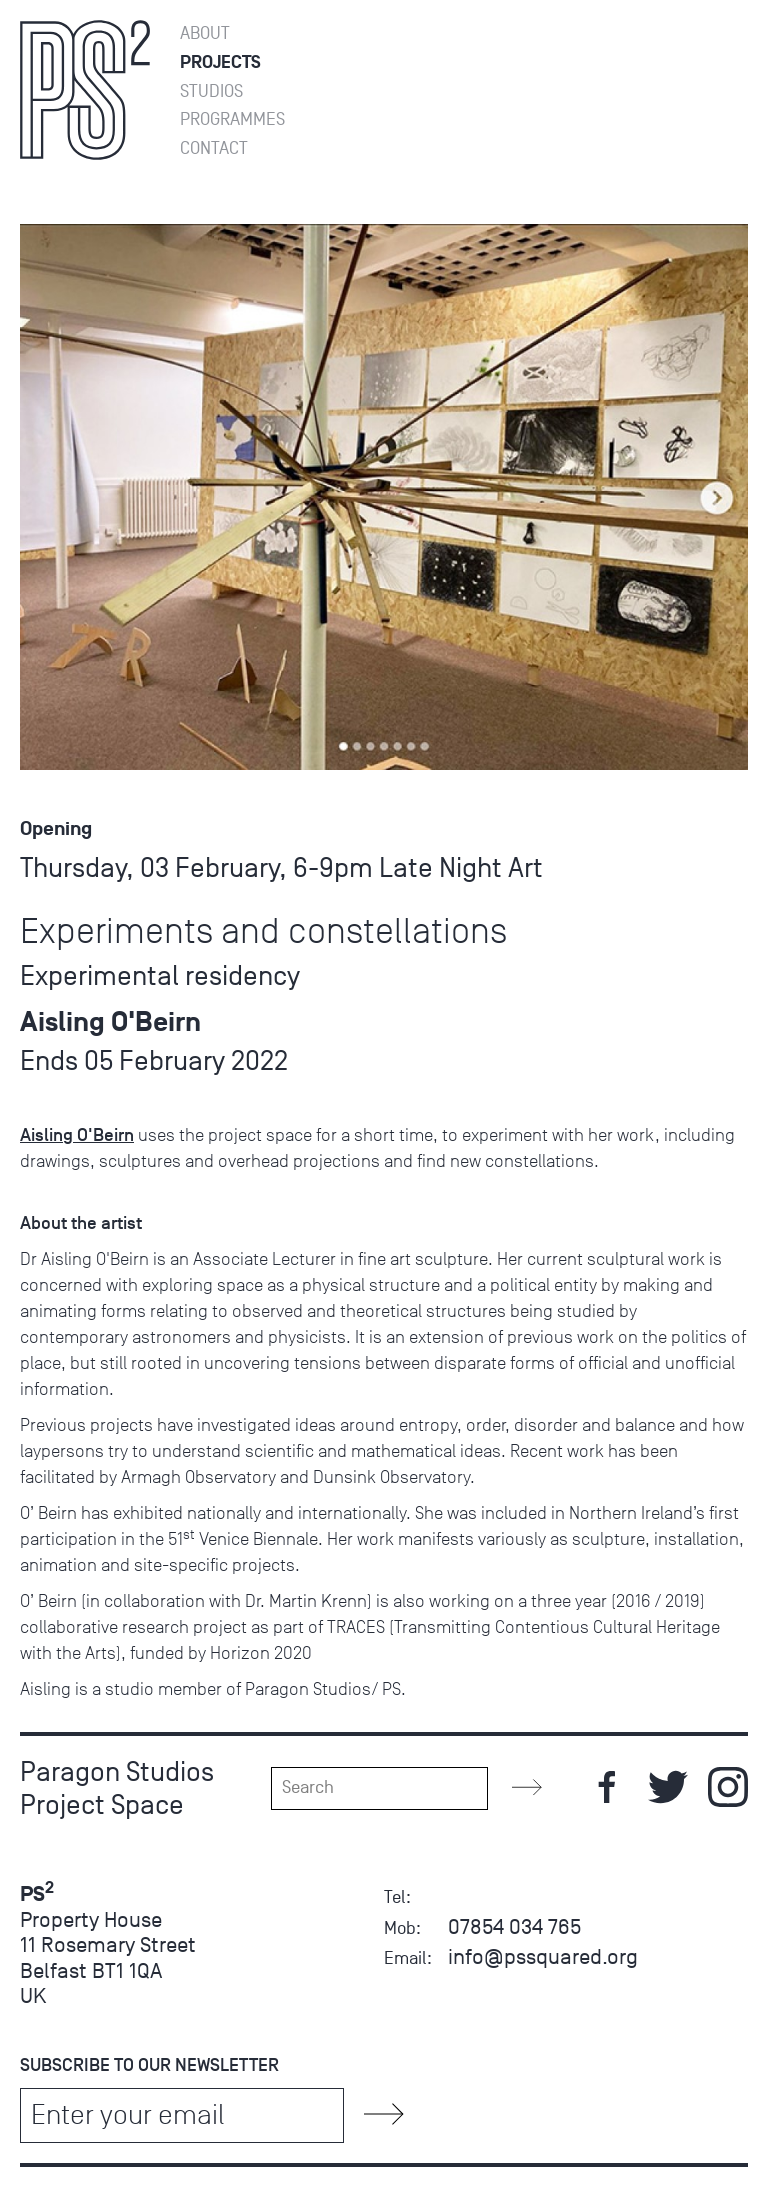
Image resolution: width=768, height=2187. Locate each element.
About (205, 33)
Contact (214, 148)
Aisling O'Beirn (77, 1135)
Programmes (232, 119)
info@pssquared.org (543, 1956)
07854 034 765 (514, 1926)
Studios (211, 91)
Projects (220, 62)
